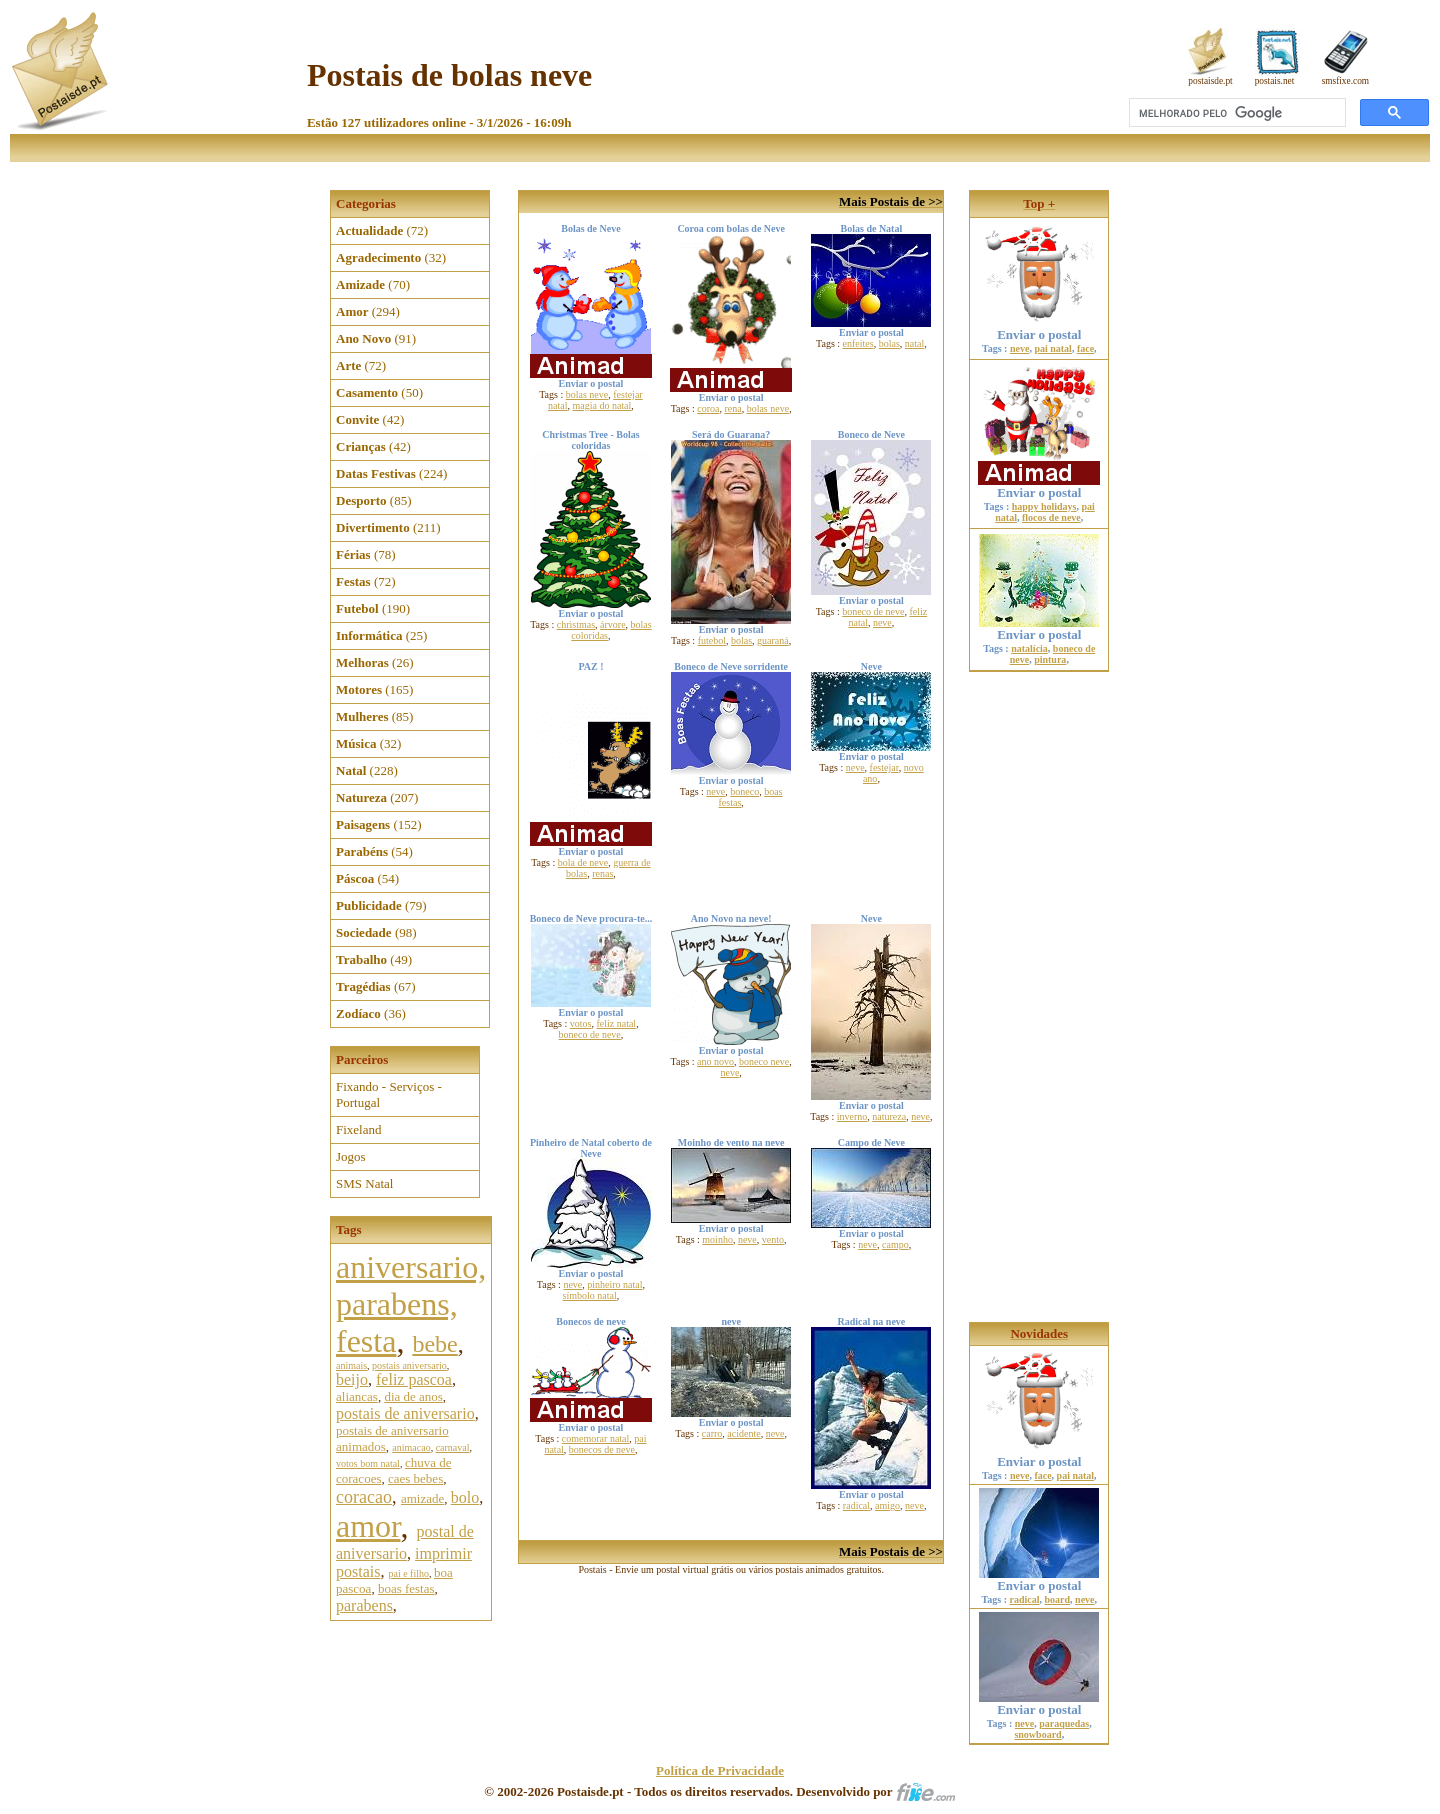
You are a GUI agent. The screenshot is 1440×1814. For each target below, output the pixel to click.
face (1085, 348)
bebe (434, 1344)
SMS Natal (364, 1183)
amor (368, 1526)
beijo (352, 1379)
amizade (422, 1498)
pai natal (1053, 348)
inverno (852, 1116)
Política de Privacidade (720, 1770)
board (1058, 1599)
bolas (889, 343)
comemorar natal (595, 1438)
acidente (743, 1433)
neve (882, 622)
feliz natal (616, 1023)
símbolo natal (590, 1295)
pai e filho (408, 1573)
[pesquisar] (1235, 113)
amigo (887, 1505)
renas (602, 873)
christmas (576, 624)
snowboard (1037, 1734)
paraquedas (1064, 1723)
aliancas (357, 1396)
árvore (613, 624)
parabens (364, 1605)
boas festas (406, 1588)
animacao (411, 1447)
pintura (1050, 659)
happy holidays (1044, 506)
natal (914, 343)
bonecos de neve (602, 1449)
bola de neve (583, 862)
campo (895, 1244)
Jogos (351, 1156)
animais (351, 1365)
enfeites (858, 343)
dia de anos (413, 1396)
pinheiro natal (614, 1284)
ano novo (715, 1061)
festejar (884, 767)
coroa (708, 408)
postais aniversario (409, 1365)
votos (581, 1023)
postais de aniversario (405, 1413)
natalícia (1029, 648)
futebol (712, 640)
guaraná (773, 640)
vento (773, 1239)
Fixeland (359, 1129)
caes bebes (415, 1478)
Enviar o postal (1039, 328)
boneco (744, 791)
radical (856, 1505)
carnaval (453, 1447)
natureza (889, 1116)
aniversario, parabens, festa (411, 1304)
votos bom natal (368, 1463)
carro (712, 1433)
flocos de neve (1051, 517)
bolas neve (587, 394)
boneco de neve (873, 611)
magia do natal (601, 405)
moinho (717, 1239)
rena (732, 408)
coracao (364, 1497)
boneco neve (764, 1061)
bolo (465, 1497)
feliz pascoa (414, 1379)
